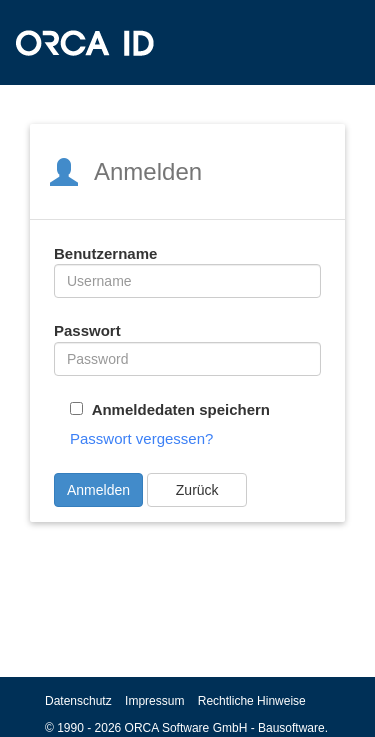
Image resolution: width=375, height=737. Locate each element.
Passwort (87, 330)
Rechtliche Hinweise (252, 701)
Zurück (197, 490)
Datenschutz (78, 701)
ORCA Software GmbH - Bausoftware (225, 728)
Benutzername (105, 253)
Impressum (154, 701)
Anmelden (98, 490)
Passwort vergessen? (141, 438)
